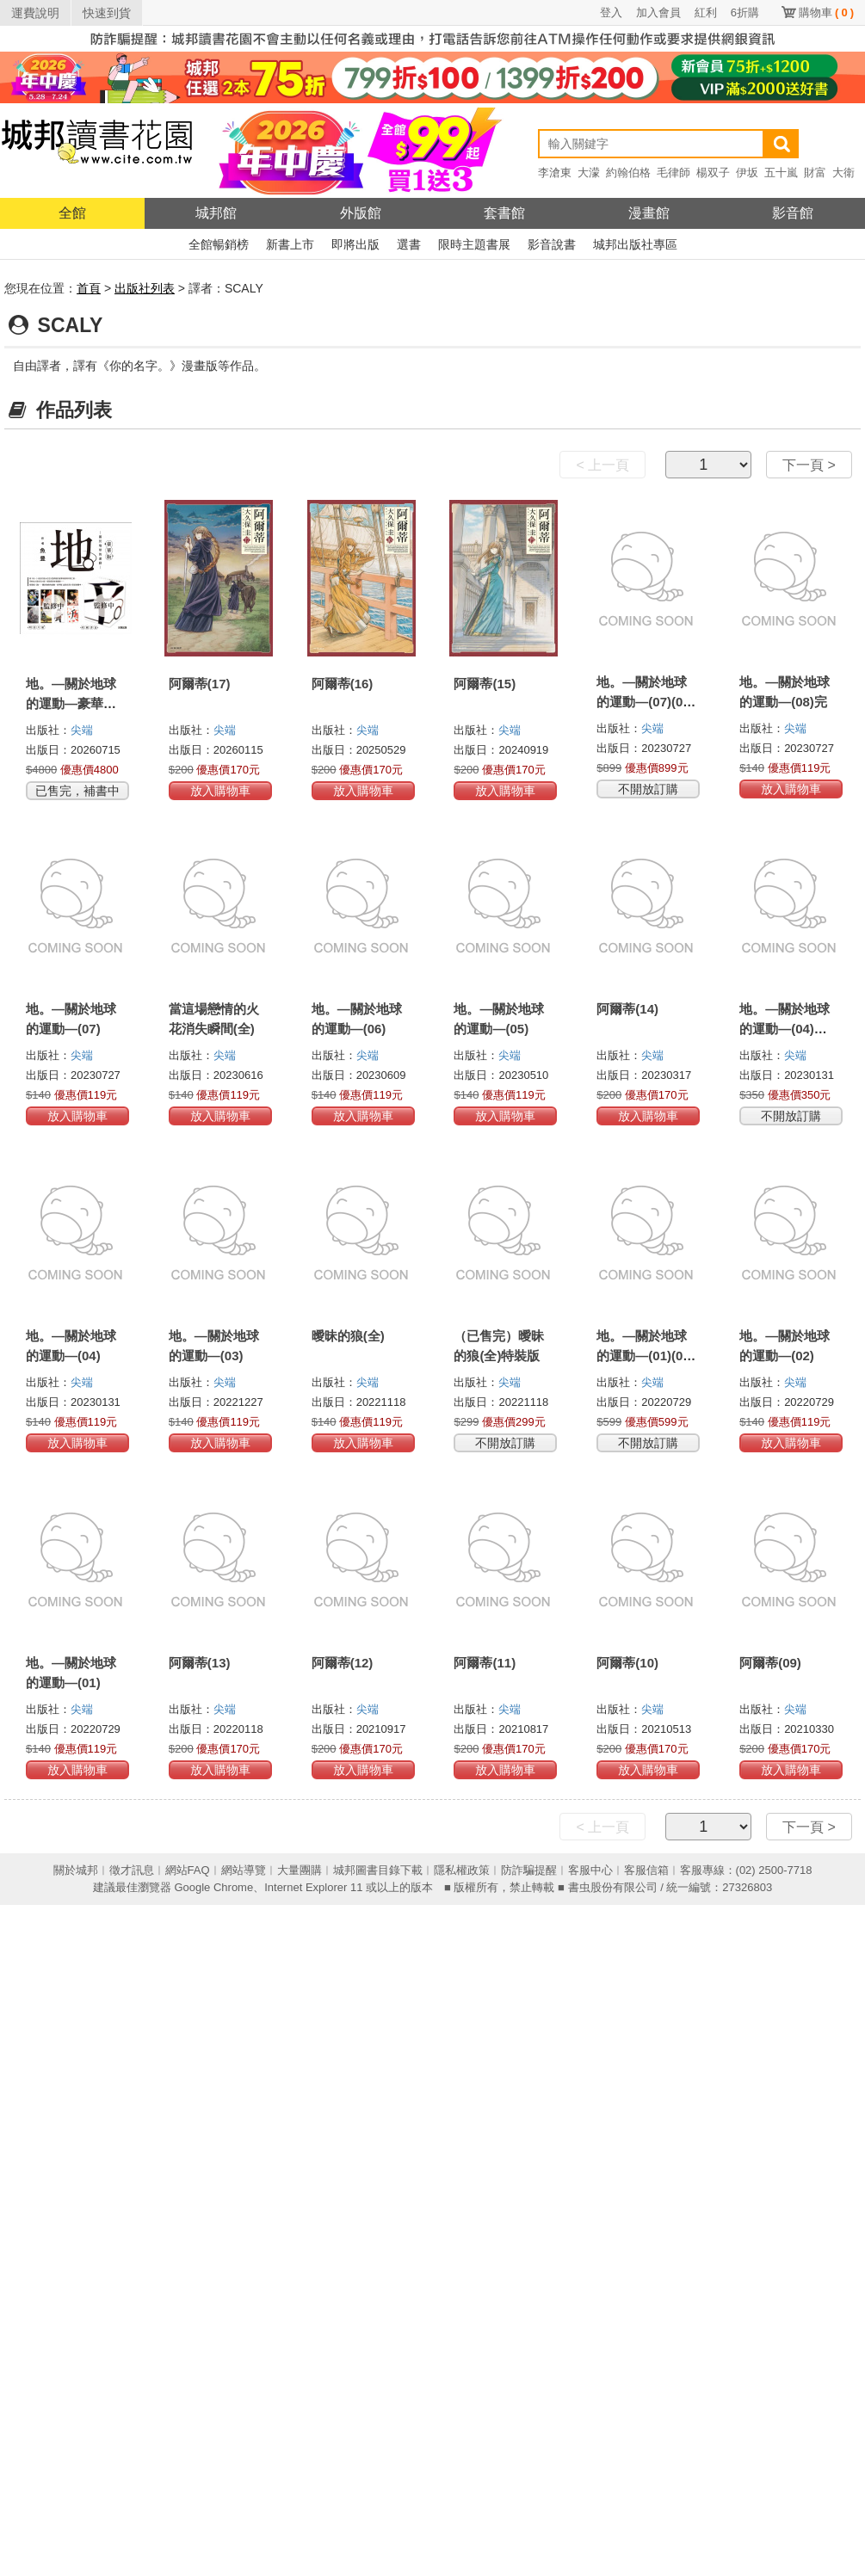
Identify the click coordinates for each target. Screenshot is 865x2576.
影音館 (792, 213)
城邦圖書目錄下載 (378, 1870)
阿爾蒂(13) (200, 1662)
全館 (72, 213)
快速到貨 (107, 13)
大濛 (589, 172)
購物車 (826, 12)
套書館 (504, 213)
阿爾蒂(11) (485, 1662)
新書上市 (290, 244)
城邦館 (216, 213)
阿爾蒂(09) (770, 1662)
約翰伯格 (628, 172)
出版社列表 (144, 288)
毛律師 (673, 172)
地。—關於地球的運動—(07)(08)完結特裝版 (645, 702)
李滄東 (555, 172)
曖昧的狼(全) (348, 1335)
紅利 (706, 12)
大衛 (843, 172)
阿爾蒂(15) (485, 683)
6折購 (745, 12)
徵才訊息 (131, 1870)
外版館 (360, 213)
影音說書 (552, 244)
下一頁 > (809, 465)
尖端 (82, 730)
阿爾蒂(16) (343, 683)
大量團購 (299, 1870)
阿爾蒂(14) (627, 1008)
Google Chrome (213, 1887)
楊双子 (713, 172)
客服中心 (590, 1870)
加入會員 (658, 12)
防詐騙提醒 (529, 1870)
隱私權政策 (462, 1870)
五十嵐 (781, 172)
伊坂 (747, 172)
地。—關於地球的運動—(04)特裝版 (784, 1028)
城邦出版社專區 (635, 244)
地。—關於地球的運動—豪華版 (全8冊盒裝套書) (72, 703)
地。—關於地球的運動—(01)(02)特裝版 (645, 1355)
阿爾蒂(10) (627, 1662)
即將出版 (355, 244)
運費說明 (35, 13)
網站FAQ (187, 1870)
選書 (409, 244)
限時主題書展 (474, 244)
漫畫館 (649, 213)
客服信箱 (646, 1870)
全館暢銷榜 (218, 244)
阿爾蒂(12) (343, 1662)
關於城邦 (75, 1870)
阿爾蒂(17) (200, 683)
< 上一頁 (602, 465)
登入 (611, 12)
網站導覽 (243, 1870)
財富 (815, 172)
